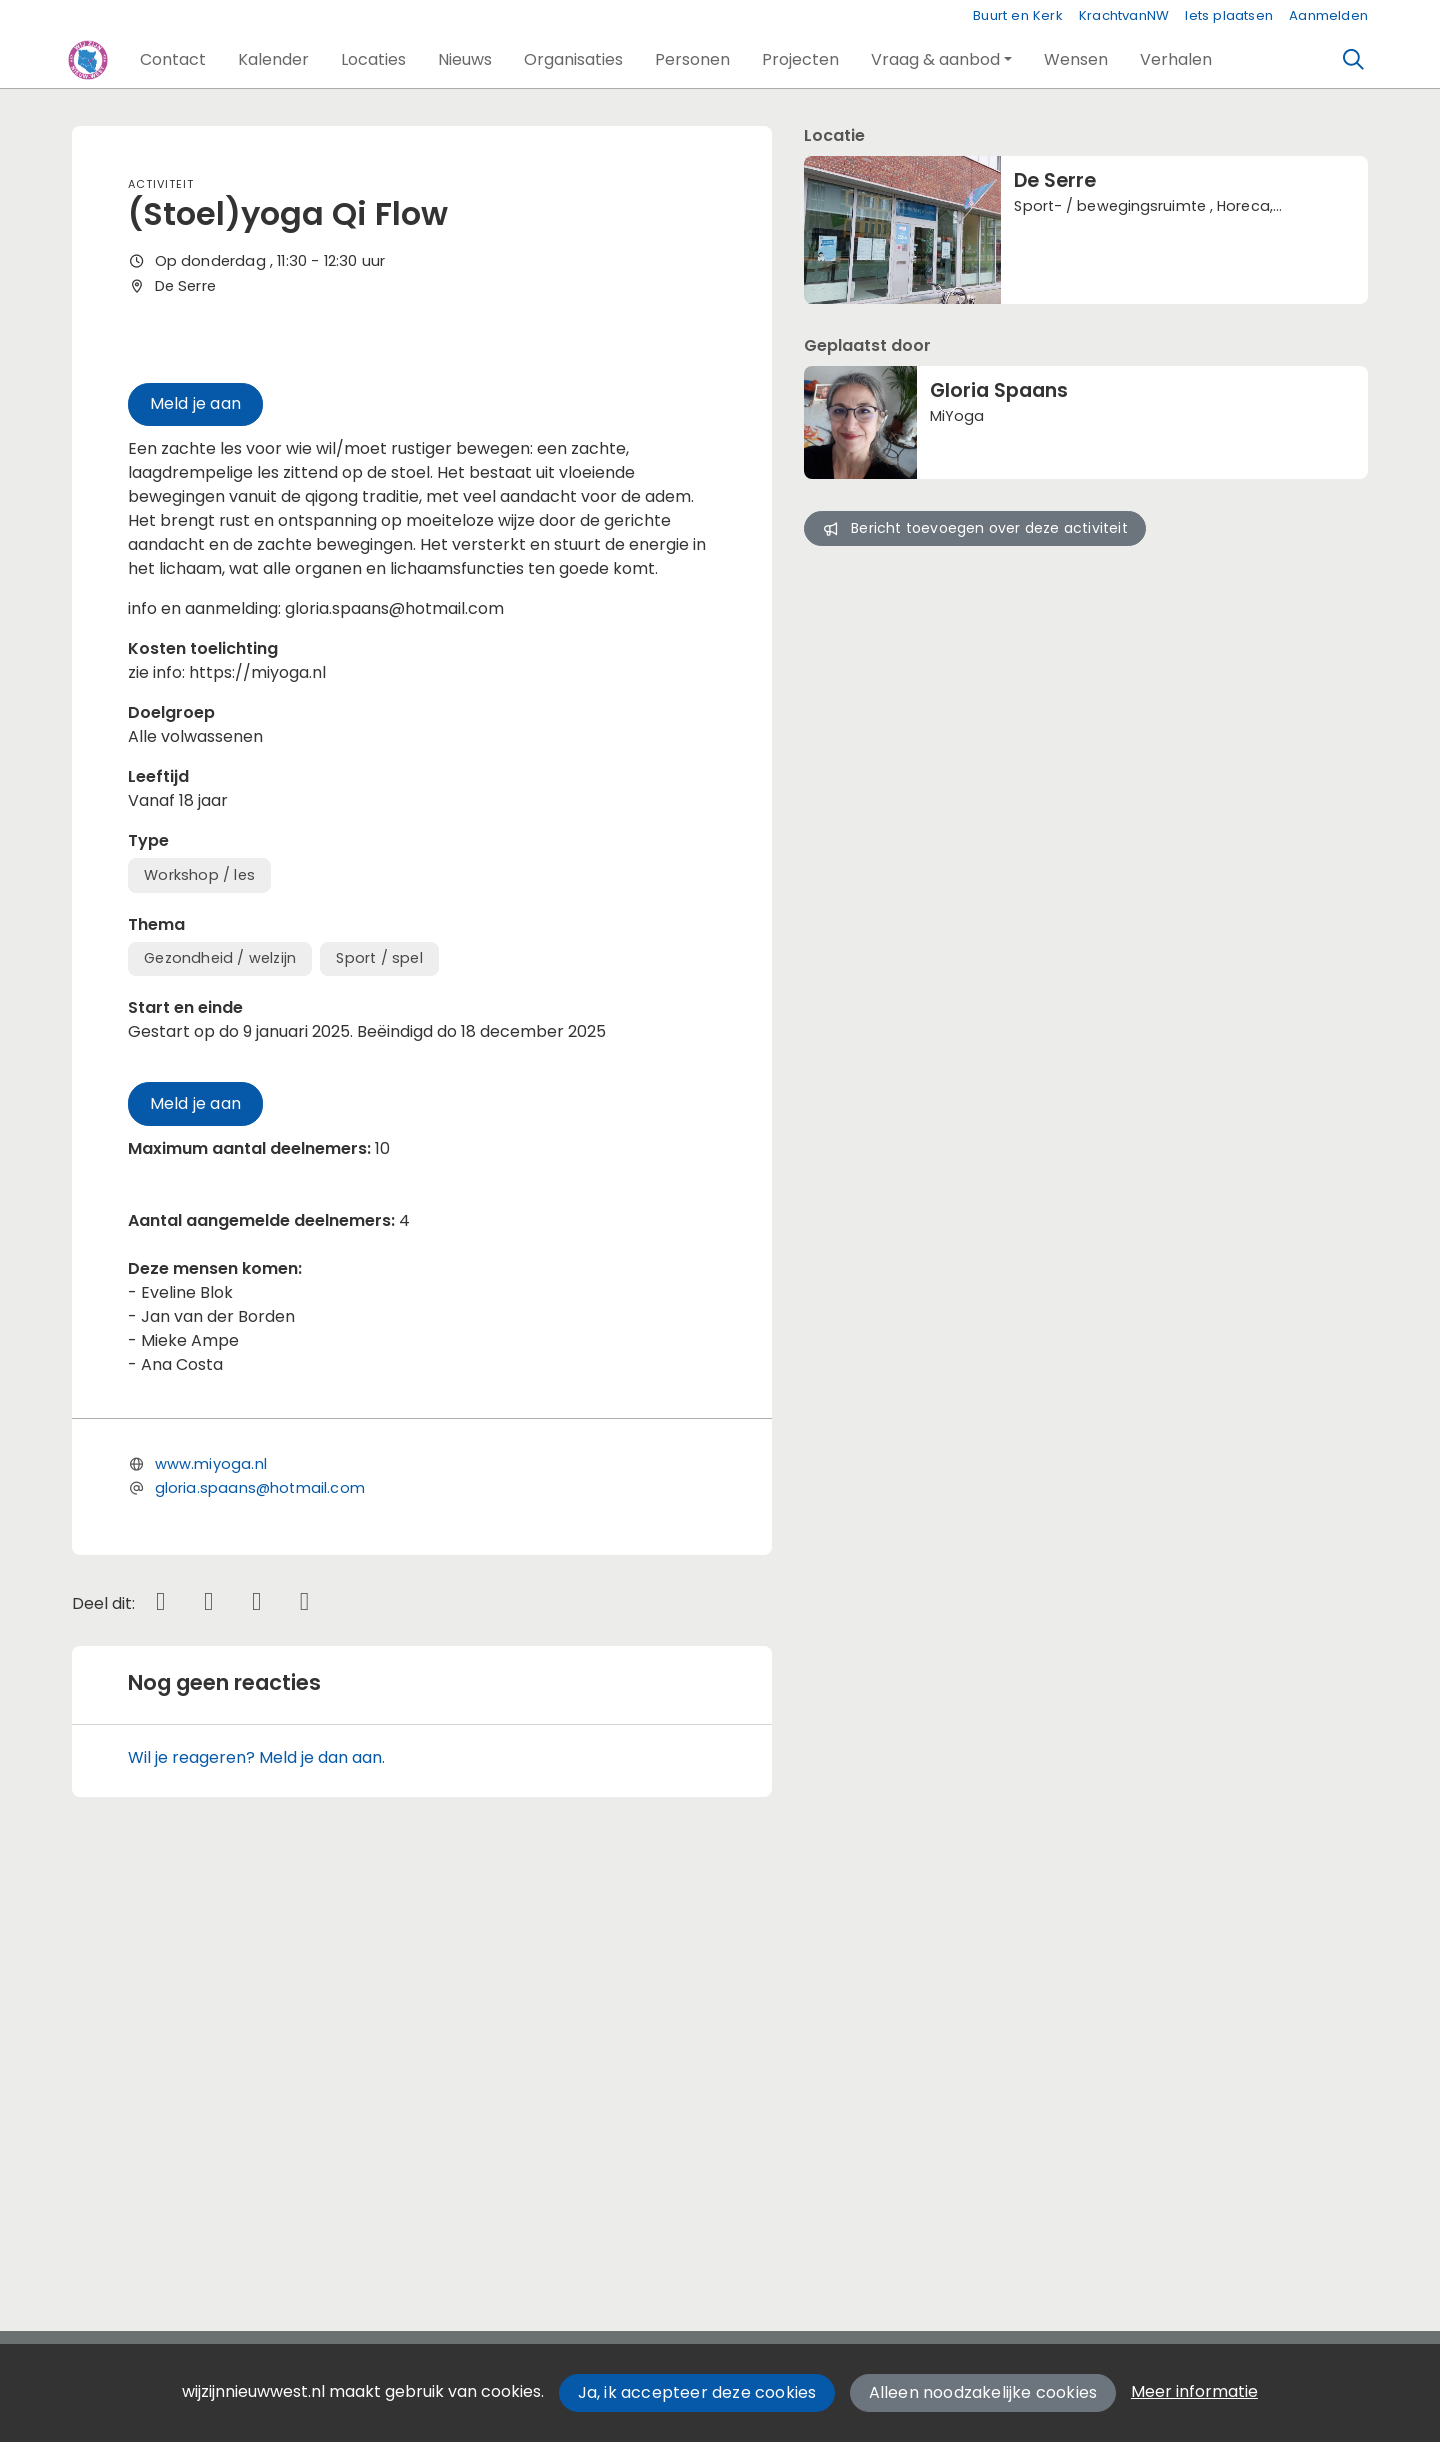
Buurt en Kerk (1018, 15)
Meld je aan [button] (195, 820)
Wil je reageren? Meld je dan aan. (256, 2174)
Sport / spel (379, 1375)
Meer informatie (1194, 2391)
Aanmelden (1328, 15)
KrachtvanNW (1124, 15)
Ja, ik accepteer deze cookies (697, 2392)
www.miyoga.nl (211, 1881)
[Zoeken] (1354, 60)
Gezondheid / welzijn (220, 1375)
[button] (173, 60)
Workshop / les (199, 1292)
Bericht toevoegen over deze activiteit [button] (974, 528)
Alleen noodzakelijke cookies (983, 2392)
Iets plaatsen (1229, 15)
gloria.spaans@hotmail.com (260, 1905)
